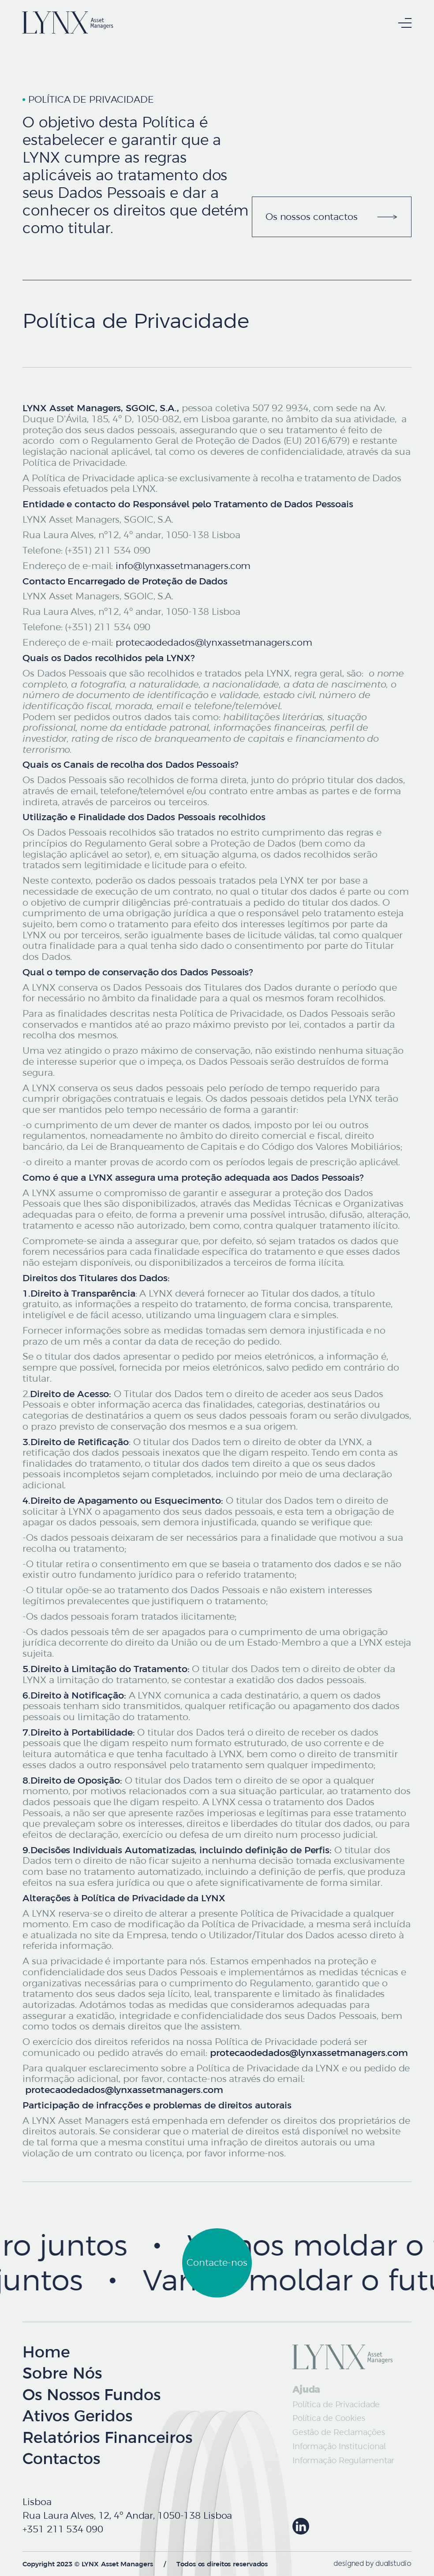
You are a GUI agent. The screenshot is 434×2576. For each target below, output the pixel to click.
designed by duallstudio (372, 2564)
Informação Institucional (339, 2446)
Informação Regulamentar (343, 2460)
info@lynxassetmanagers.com (183, 566)
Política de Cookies (328, 2418)
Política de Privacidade (336, 2404)
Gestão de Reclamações (338, 2432)
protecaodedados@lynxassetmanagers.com (214, 642)
